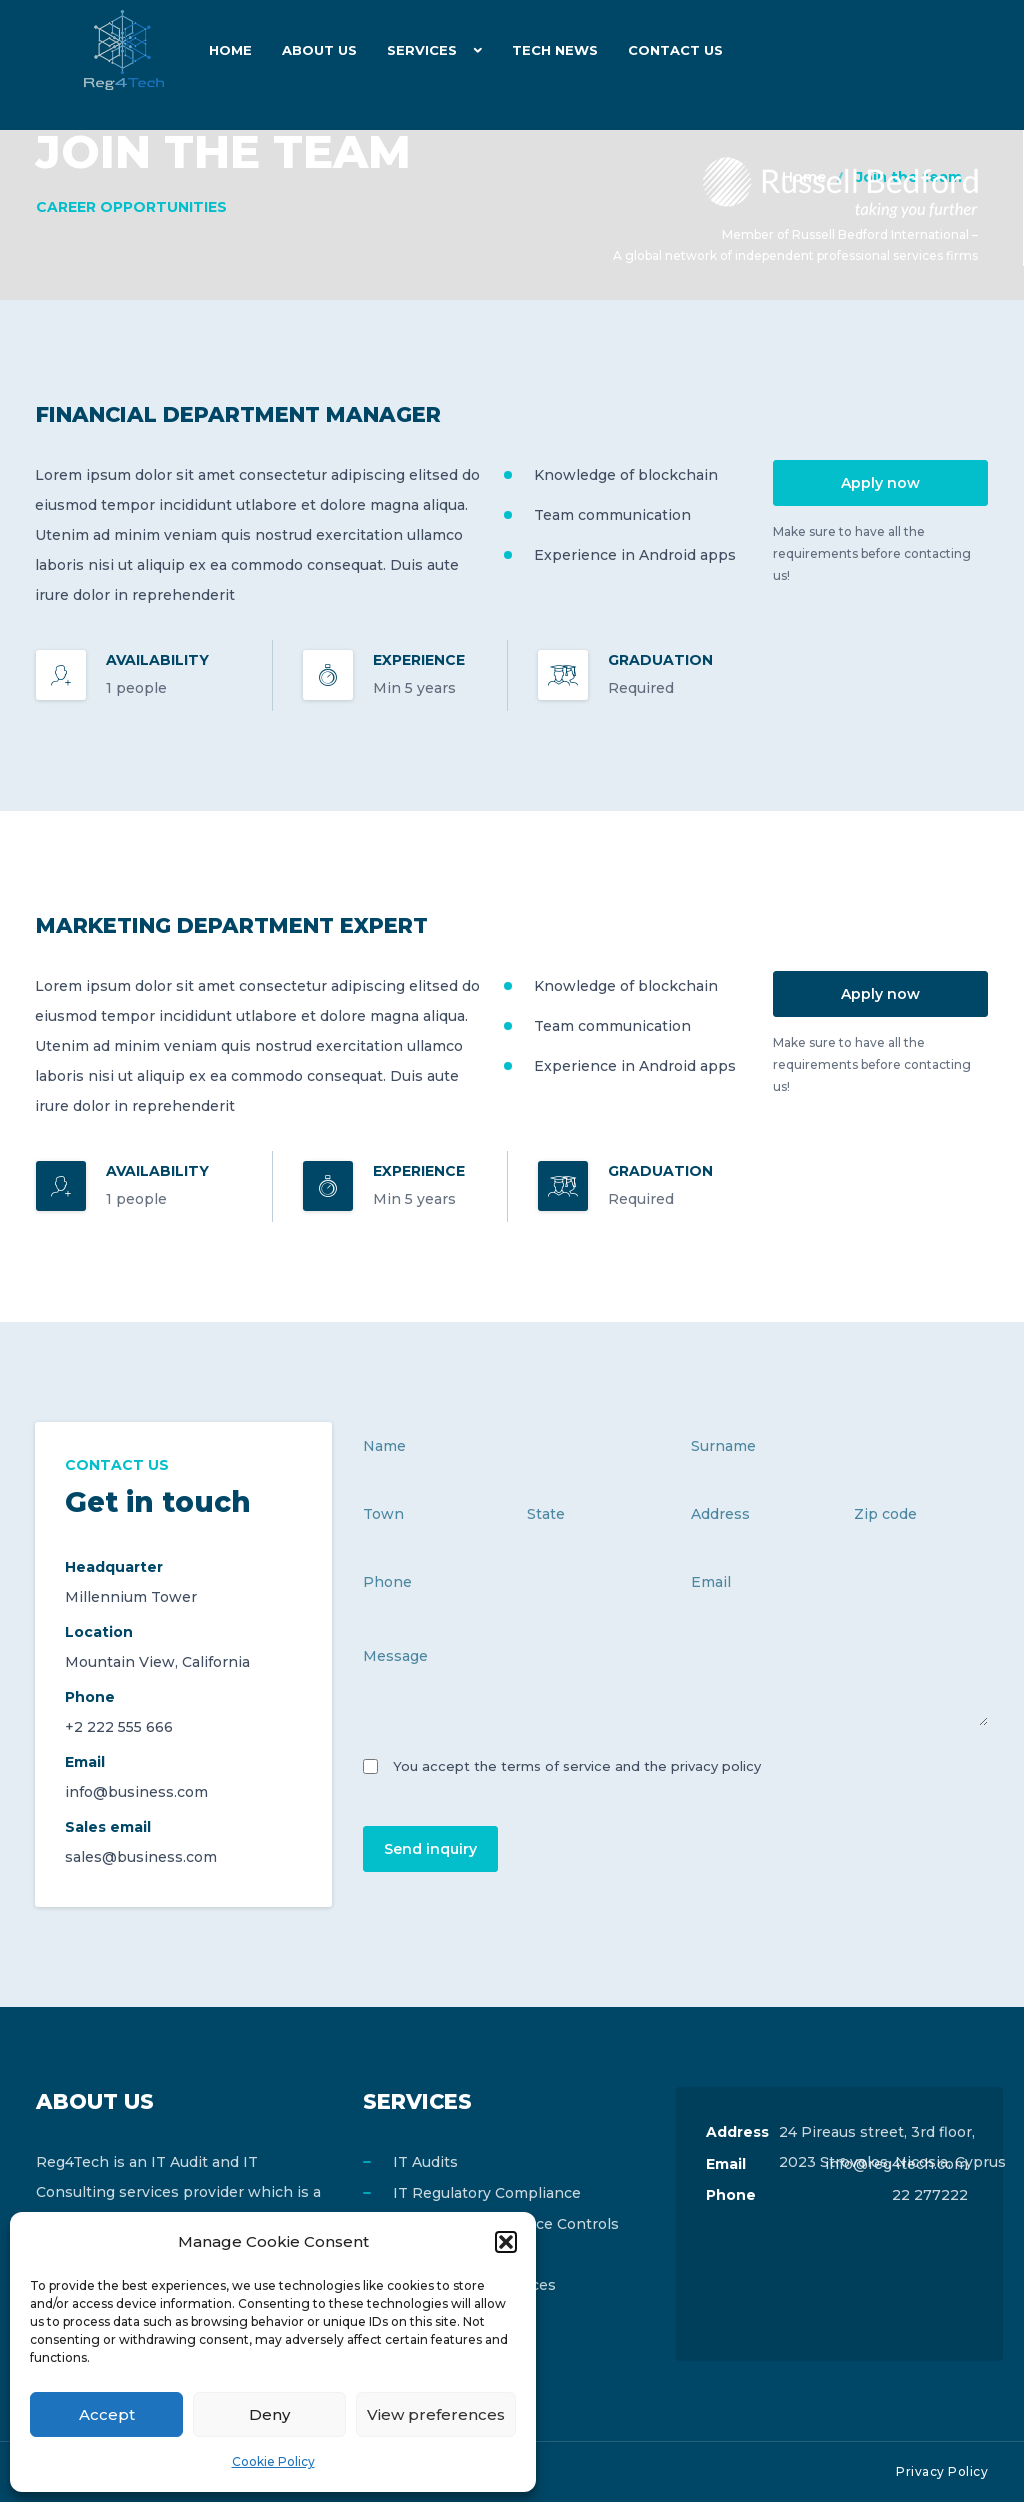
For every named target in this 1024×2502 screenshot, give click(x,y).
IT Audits (425, 2162)
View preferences (436, 2414)
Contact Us (675, 50)
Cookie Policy (273, 2461)
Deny (269, 2414)
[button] (506, 2242)
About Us (319, 50)
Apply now (880, 483)
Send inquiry (430, 1849)
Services (422, 50)
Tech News (555, 50)
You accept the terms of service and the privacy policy (577, 1766)
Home (230, 50)
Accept (107, 2414)
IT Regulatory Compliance (487, 2193)
